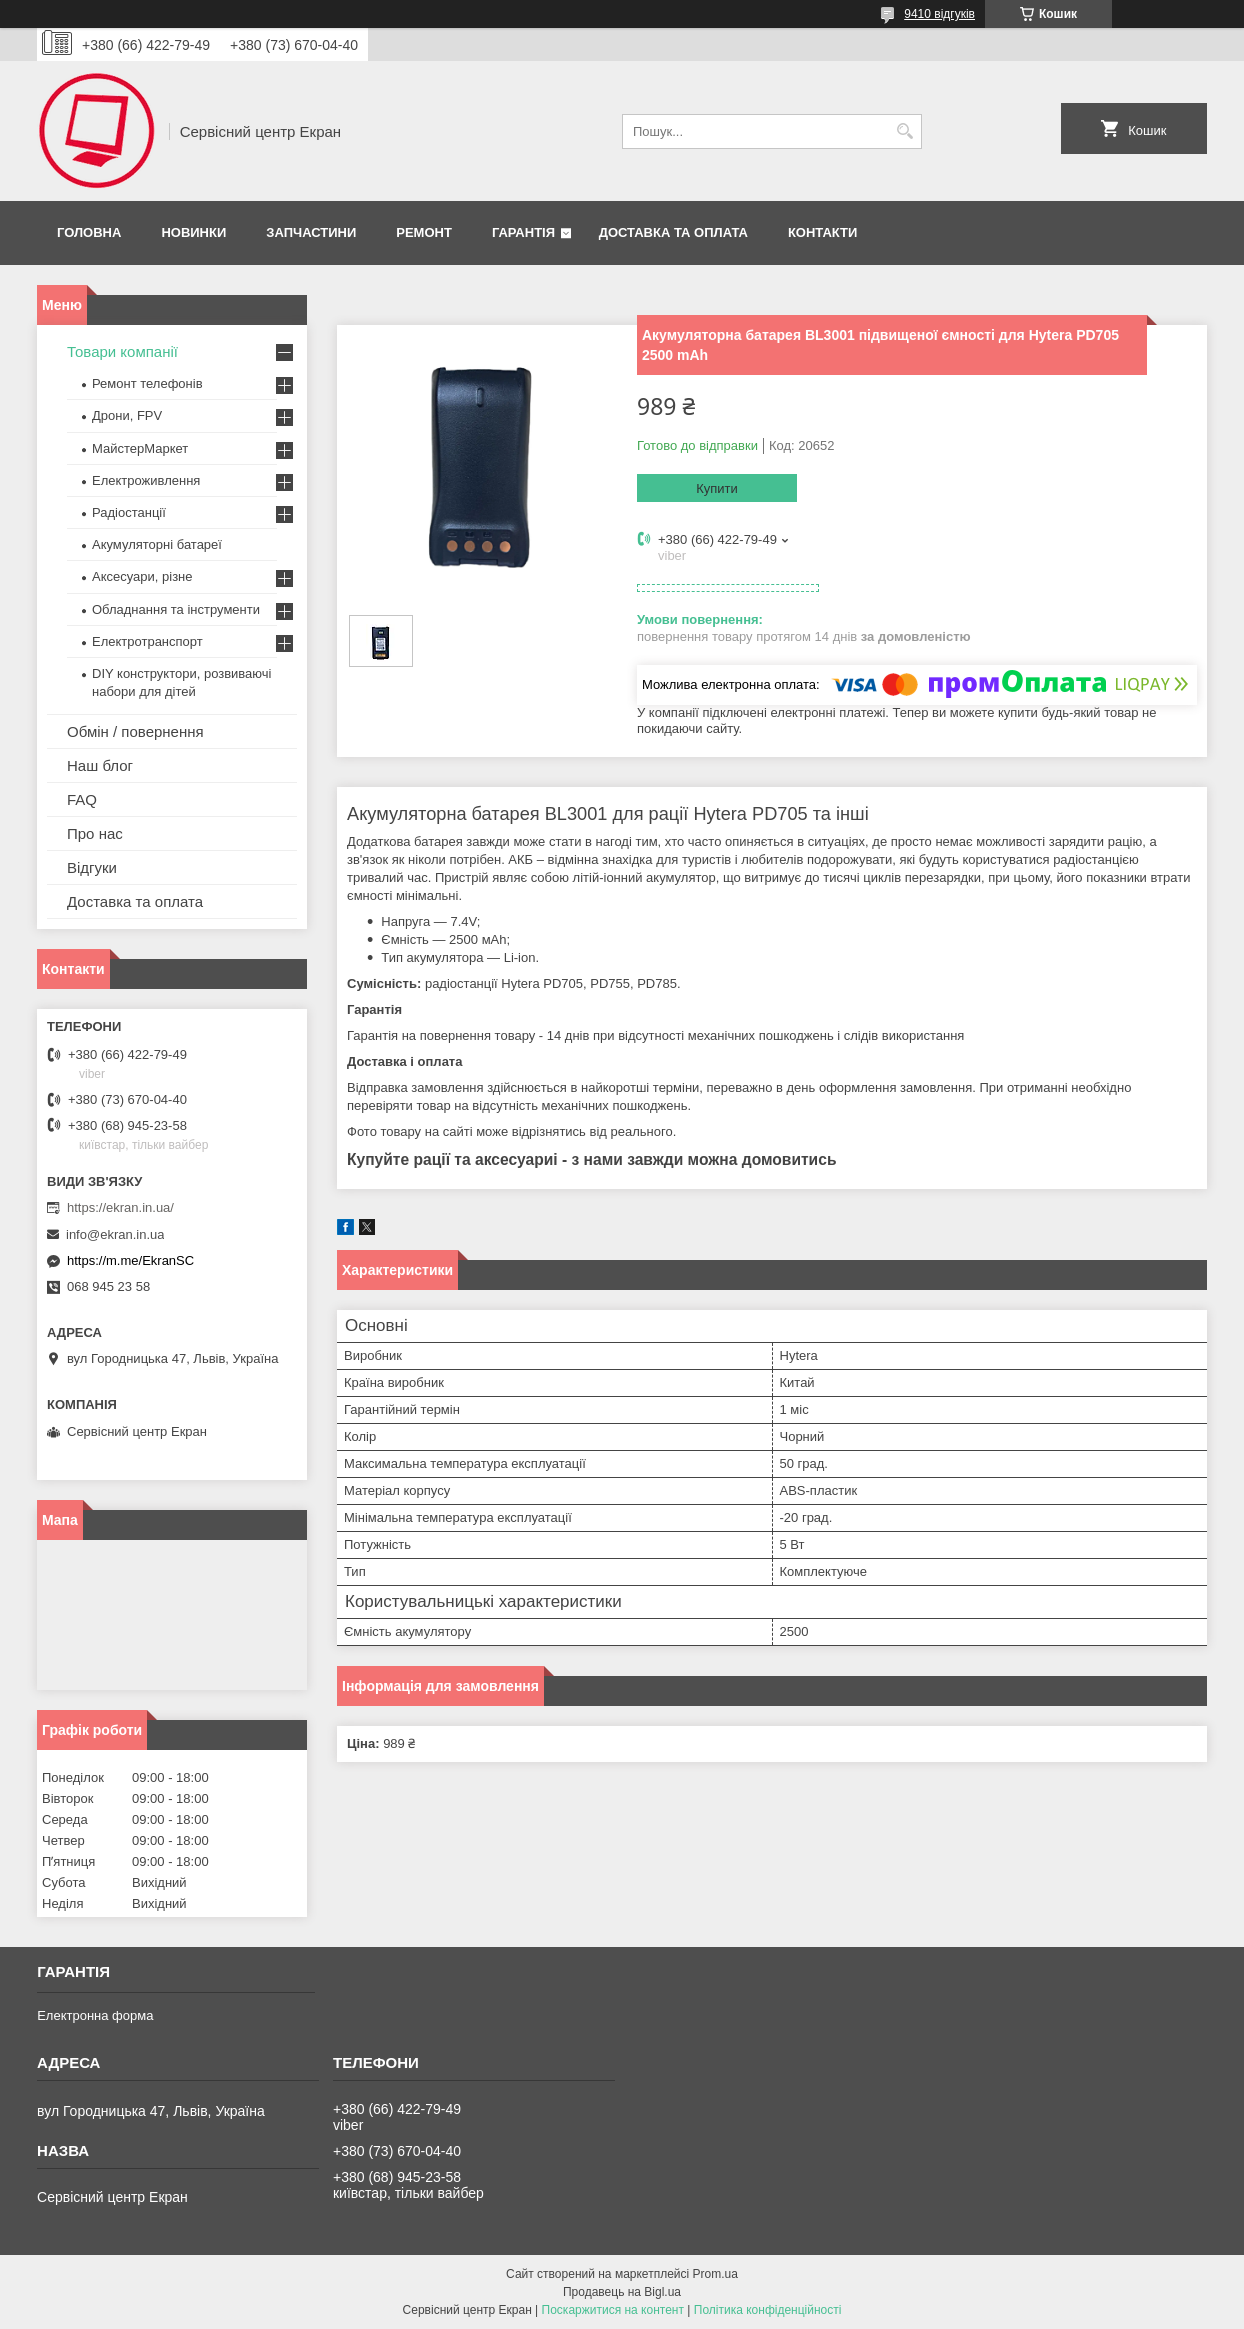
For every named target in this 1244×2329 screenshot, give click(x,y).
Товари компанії (122, 351)
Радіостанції (129, 512)
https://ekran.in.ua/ (120, 1207)
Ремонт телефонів (147, 383)
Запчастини (311, 232)
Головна (89, 232)
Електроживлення (146, 480)
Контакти (823, 232)
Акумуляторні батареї (157, 544)
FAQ (82, 799)
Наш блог (100, 765)
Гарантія (523, 232)
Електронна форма (95, 2015)
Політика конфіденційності (768, 2310)
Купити (717, 488)
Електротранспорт (147, 641)
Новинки (193, 232)
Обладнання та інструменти (176, 609)
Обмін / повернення (135, 731)
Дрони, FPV (127, 415)
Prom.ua (715, 2274)
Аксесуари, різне (142, 576)
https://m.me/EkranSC (130, 1260)
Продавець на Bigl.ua (622, 2292)
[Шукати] (904, 131)
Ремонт (424, 232)
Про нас (95, 833)
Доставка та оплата (673, 232)
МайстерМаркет (140, 448)
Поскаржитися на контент (613, 2310)
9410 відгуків (939, 14)
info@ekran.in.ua (115, 1234)
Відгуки (92, 867)
